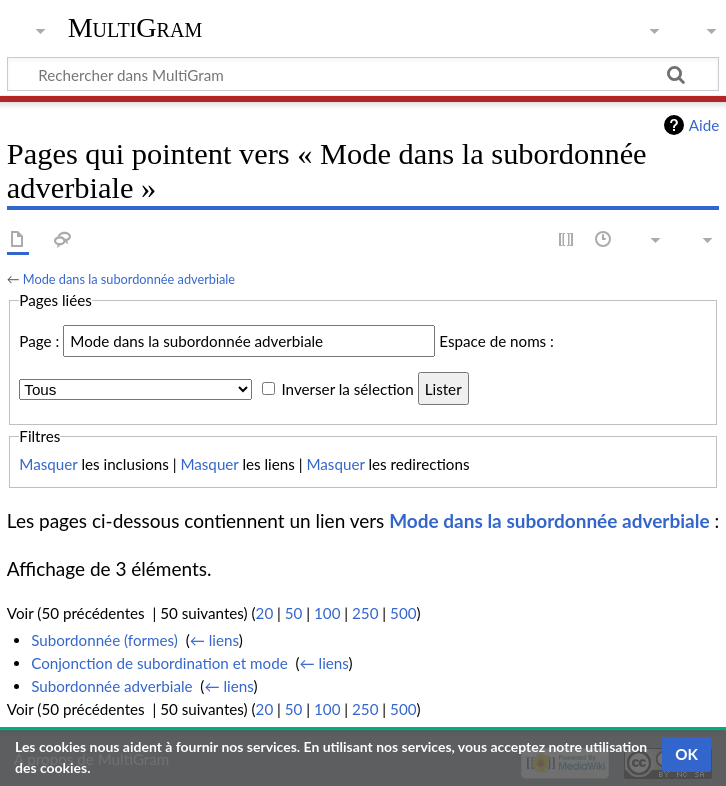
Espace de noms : (496, 341)
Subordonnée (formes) (104, 640)
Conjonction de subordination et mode (159, 663)
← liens (214, 640)
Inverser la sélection (347, 389)
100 (327, 613)
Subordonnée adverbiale (111, 686)
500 (403, 613)
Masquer (48, 464)
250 (365, 613)
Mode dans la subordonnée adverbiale (129, 279)
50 (294, 613)
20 (265, 613)
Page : (39, 341)
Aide (704, 125)
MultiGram (135, 27)
